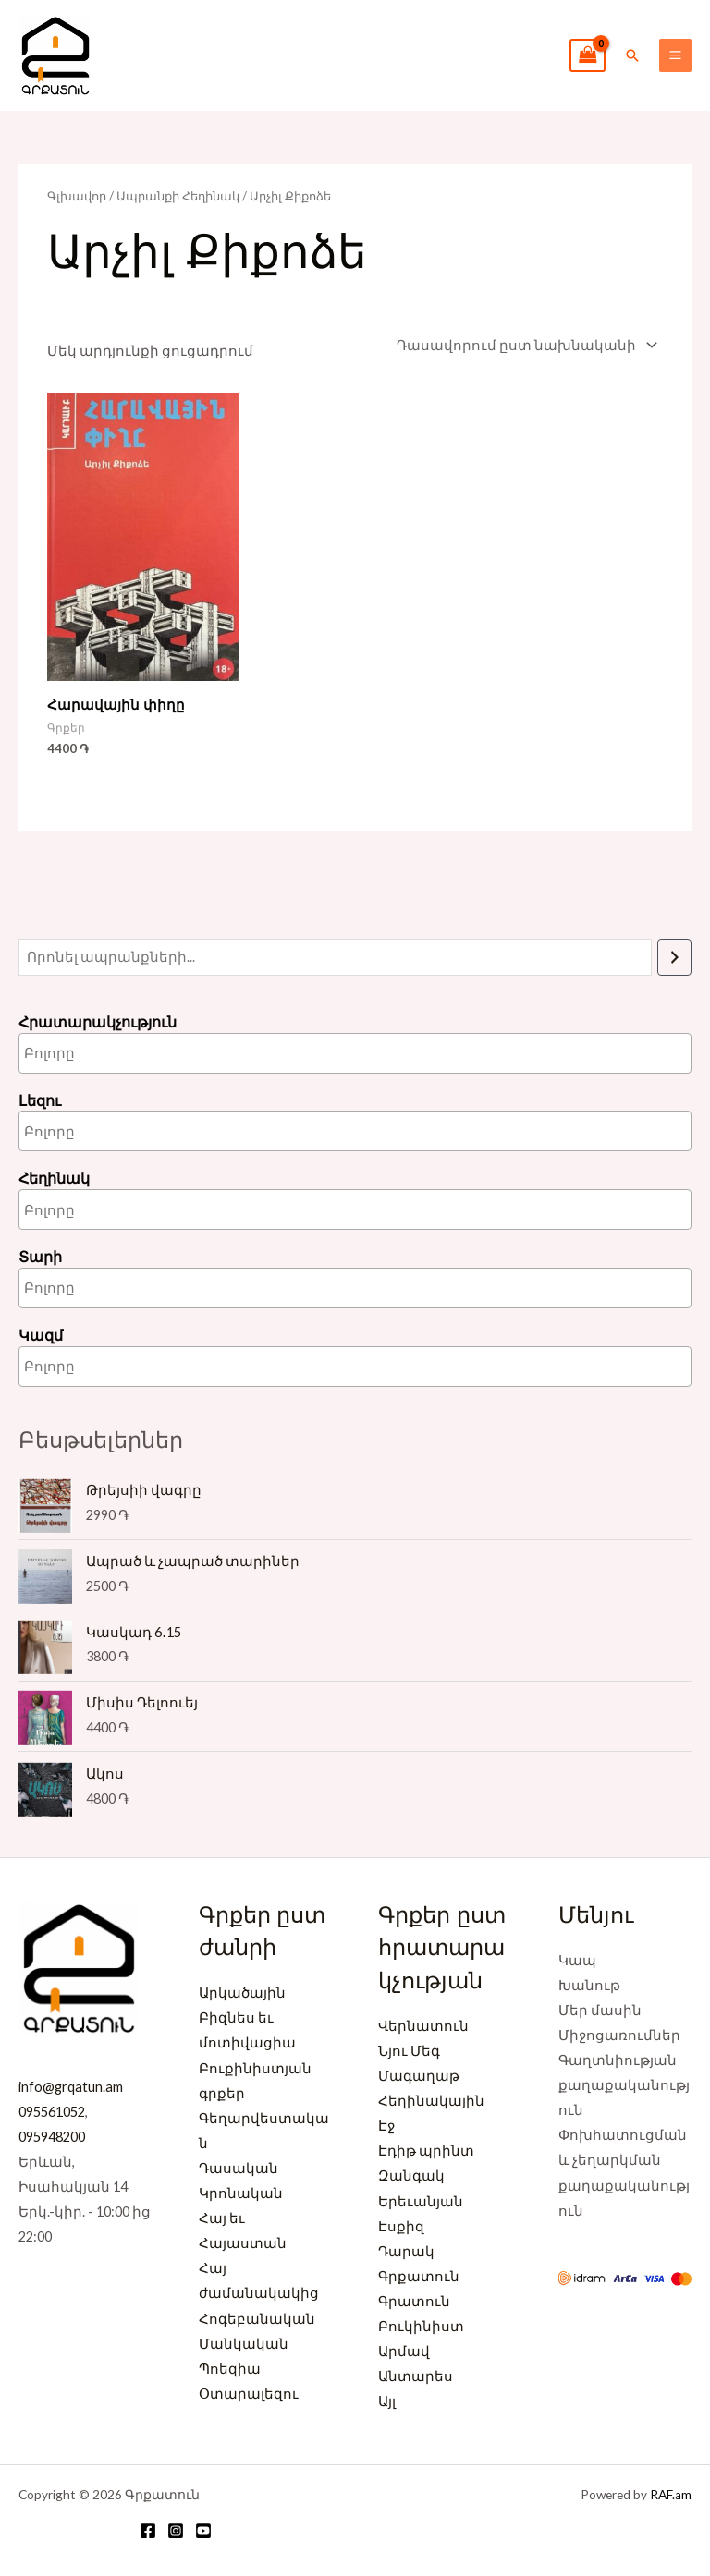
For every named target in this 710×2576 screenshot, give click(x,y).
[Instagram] (175, 2530)
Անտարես (415, 2376)
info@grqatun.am (70, 2087)
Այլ (387, 2401)
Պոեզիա (230, 2368)
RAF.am (671, 2494)
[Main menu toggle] (675, 55)
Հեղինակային (431, 2100)
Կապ (577, 1960)
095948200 (51, 2137)
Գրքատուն (418, 2276)
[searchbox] (102, 1053)
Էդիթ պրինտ (426, 2150)
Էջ (386, 2125)
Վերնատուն (423, 2026)
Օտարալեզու (249, 2393)
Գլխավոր (76, 195)
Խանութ (589, 1985)
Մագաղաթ (418, 2076)
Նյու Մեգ (409, 2051)
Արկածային (242, 1992)
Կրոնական (241, 2193)
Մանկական (243, 2343)
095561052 (51, 2112)
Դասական (238, 2168)
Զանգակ (411, 2175)
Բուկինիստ (421, 2326)
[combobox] (355, 1053)
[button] (632, 55)
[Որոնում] (674, 957)
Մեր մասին (600, 2010)
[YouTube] (203, 2530)
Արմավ (404, 2351)
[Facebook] (148, 2530)
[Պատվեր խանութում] (524, 345)
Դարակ (406, 2251)
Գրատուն (414, 2301)
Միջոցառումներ (619, 2035)
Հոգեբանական (257, 2319)
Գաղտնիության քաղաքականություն (624, 2085)
